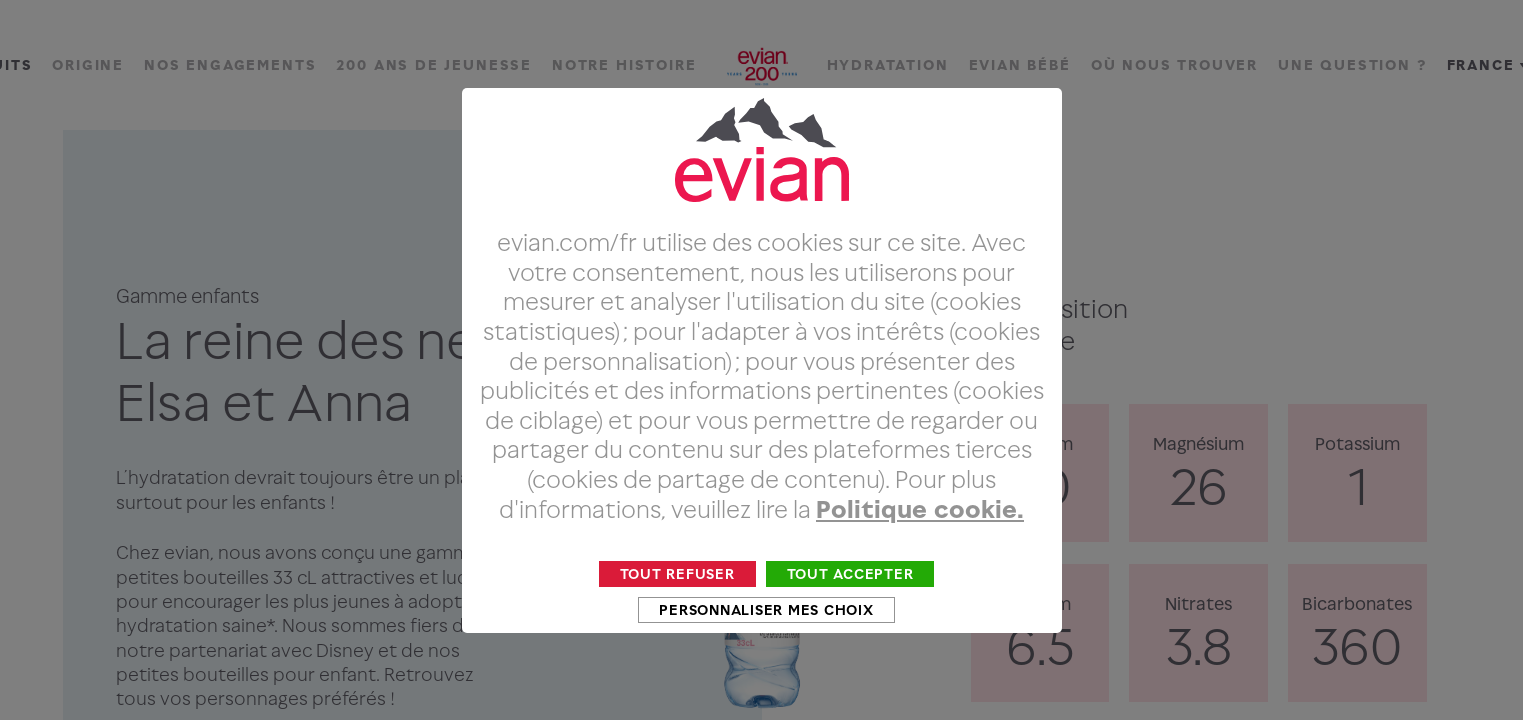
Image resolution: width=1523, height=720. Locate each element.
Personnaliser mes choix (766, 646)
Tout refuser (677, 610)
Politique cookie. (920, 546)
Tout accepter (850, 610)
